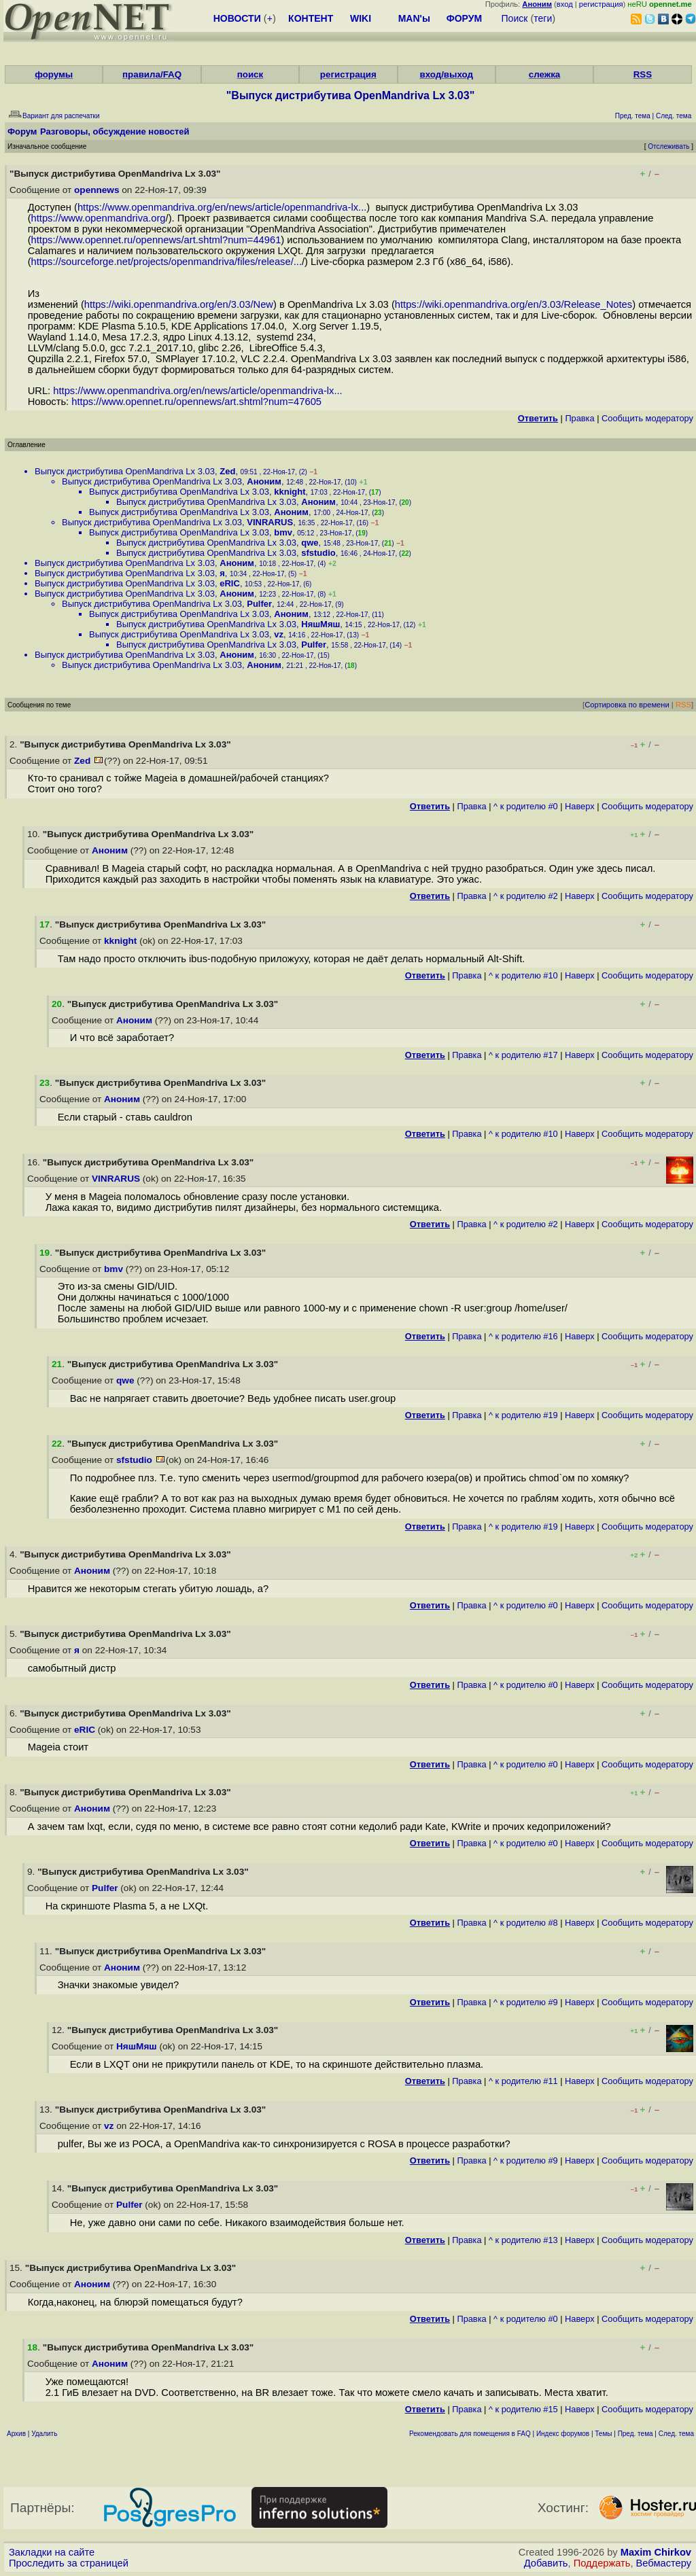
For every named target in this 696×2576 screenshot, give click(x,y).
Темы (603, 2433)
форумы (54, 74)
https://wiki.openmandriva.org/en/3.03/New (178, 304)
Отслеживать (668, 146)
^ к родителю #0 (525, 806)
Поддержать (602, 2563)
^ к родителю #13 (523, 2240)
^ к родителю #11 (523, 2081)
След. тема (676, 2433)
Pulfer (259, 604)
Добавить (546, 2563)
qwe (309, 542)
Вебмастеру (663, 2563)
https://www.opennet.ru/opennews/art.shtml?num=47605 (196, 401)
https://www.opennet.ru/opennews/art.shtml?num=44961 (156, 239)
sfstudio (318, 553)
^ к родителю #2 (525, 896)
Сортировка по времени (627, 705)
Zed (227, 471)
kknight (289, 492)
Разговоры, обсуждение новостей (115, 131)
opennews (96, 190)
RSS (642, 74)
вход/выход (446, 74)
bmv (283, 532)
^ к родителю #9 (525, 2002)
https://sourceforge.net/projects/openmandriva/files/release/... (166, 261)
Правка (579, 418)
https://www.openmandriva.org (98, 218)
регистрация (601, 4)
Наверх (580, 806)
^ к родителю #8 (525, 1923)
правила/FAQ (151, 74)
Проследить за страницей (68, 2563)
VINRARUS (270, 522)
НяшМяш (320, 624)
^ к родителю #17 (523, 1055)
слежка (544, 74)
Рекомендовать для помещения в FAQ (470, 2433)
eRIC (230, 583)
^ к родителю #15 (523, 2409)
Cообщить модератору (647, 418)
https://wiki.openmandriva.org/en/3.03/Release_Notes (513, 304)
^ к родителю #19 (523, 1415)
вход (565, 4)
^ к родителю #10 (523, 975)
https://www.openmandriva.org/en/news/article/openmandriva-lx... (221, 207)
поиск (250, 74)
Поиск (515, 18)
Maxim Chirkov (656, 2552)
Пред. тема (635, 2433)
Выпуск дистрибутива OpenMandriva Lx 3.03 (125, 471)
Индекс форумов (562, 2433)
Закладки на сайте (51, 2552)
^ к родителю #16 (523, 1336)
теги (543, 18)
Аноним (264, 481)
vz (278, 634)
